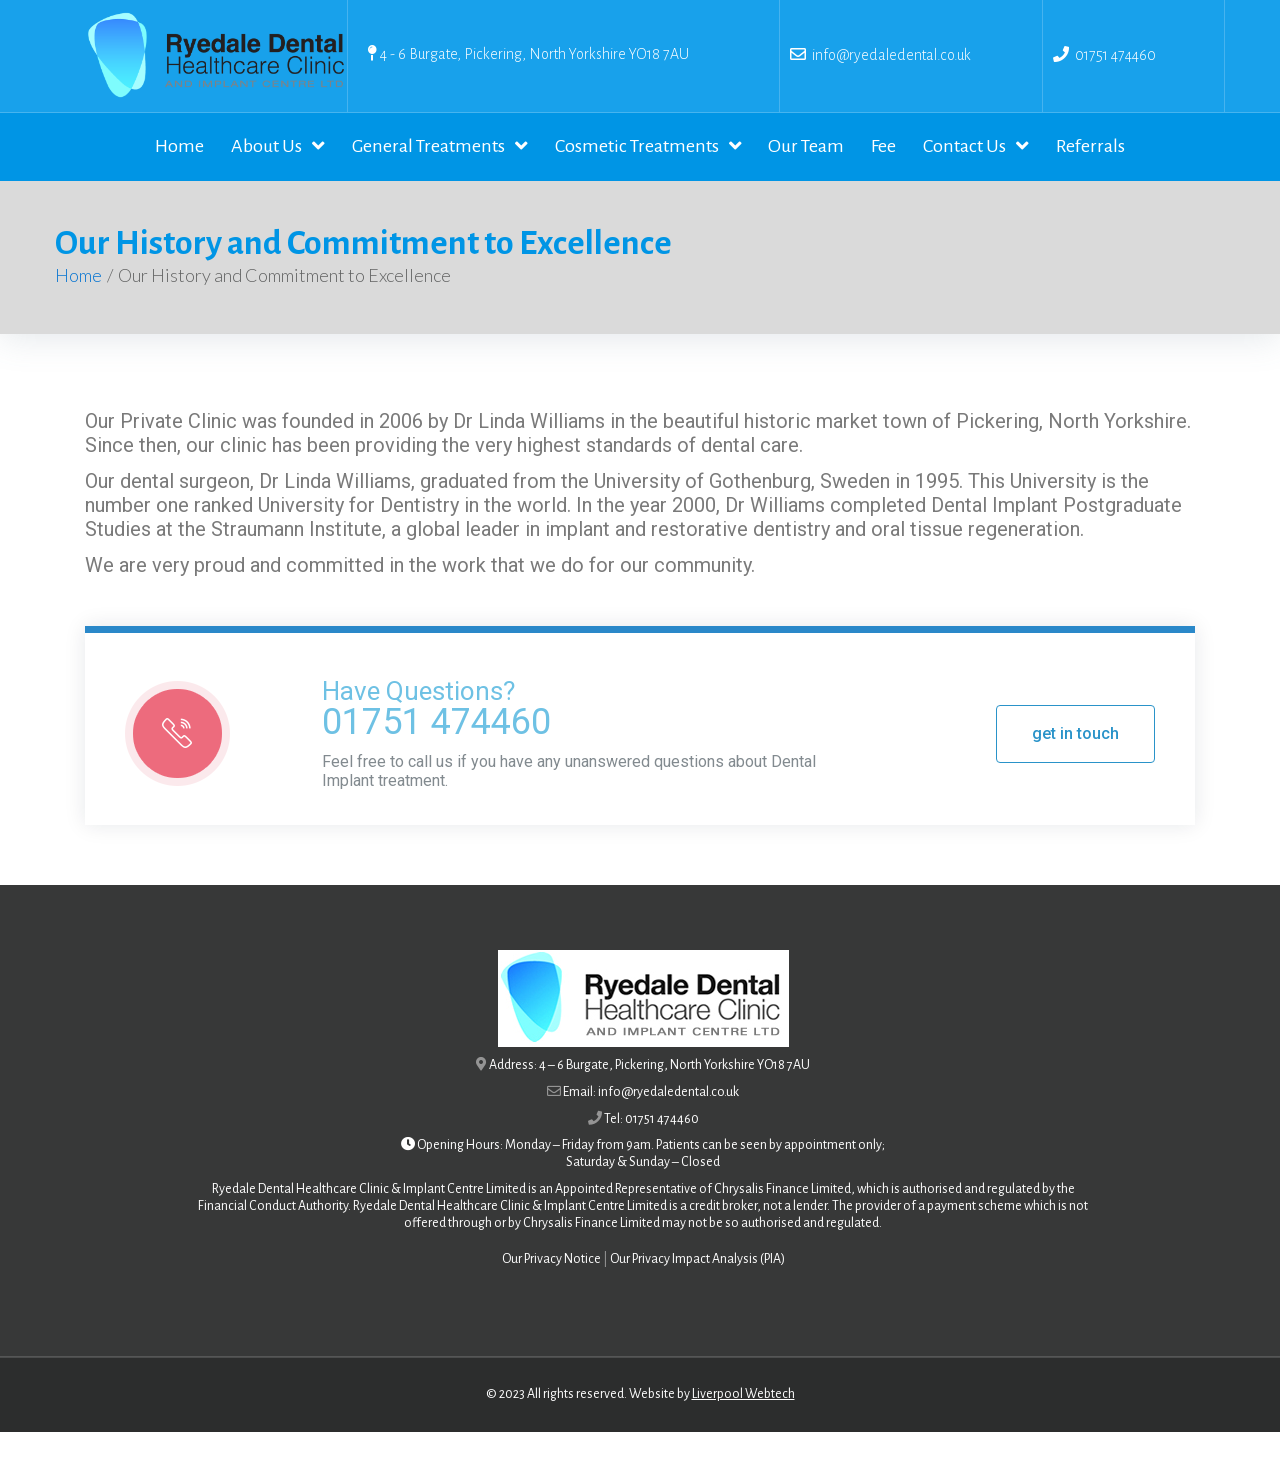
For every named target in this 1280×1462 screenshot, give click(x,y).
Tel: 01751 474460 (651, 1149)
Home (78, 305)
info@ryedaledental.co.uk (888, 55)
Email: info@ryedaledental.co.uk (651, 1122)
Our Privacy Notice (551, 1289)
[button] (1075, 764)
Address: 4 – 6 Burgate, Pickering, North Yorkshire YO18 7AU (649, 1095)
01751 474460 (1115, 55)
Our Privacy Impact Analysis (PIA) (697, 1289)
